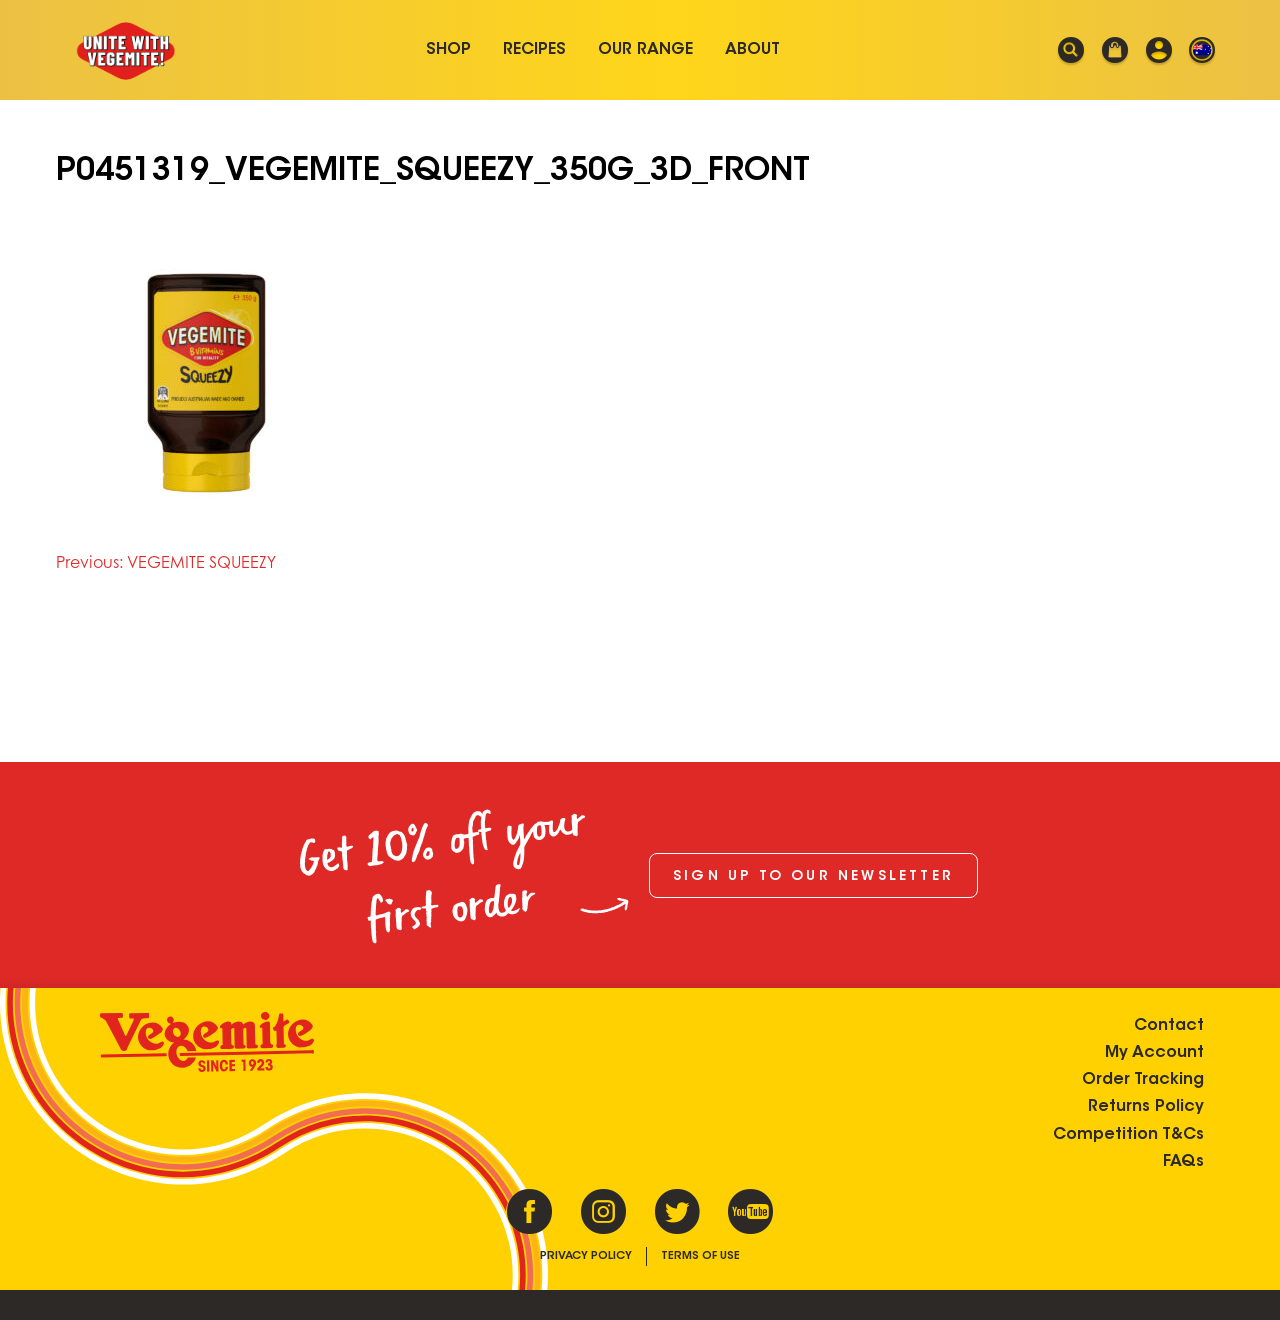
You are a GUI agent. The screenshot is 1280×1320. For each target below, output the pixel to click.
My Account (1154, 1053)
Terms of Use (700, 1256)
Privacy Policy (586, 1256)
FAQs (1183, 1162)
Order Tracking (1143, 1080)
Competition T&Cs (1128, 1135)
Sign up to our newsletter (813, 877)
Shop (448, 50)
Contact (1169, 1026)
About (752, 50)
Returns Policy (1146, 1107)
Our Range (645, 50)
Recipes (534, 50)
